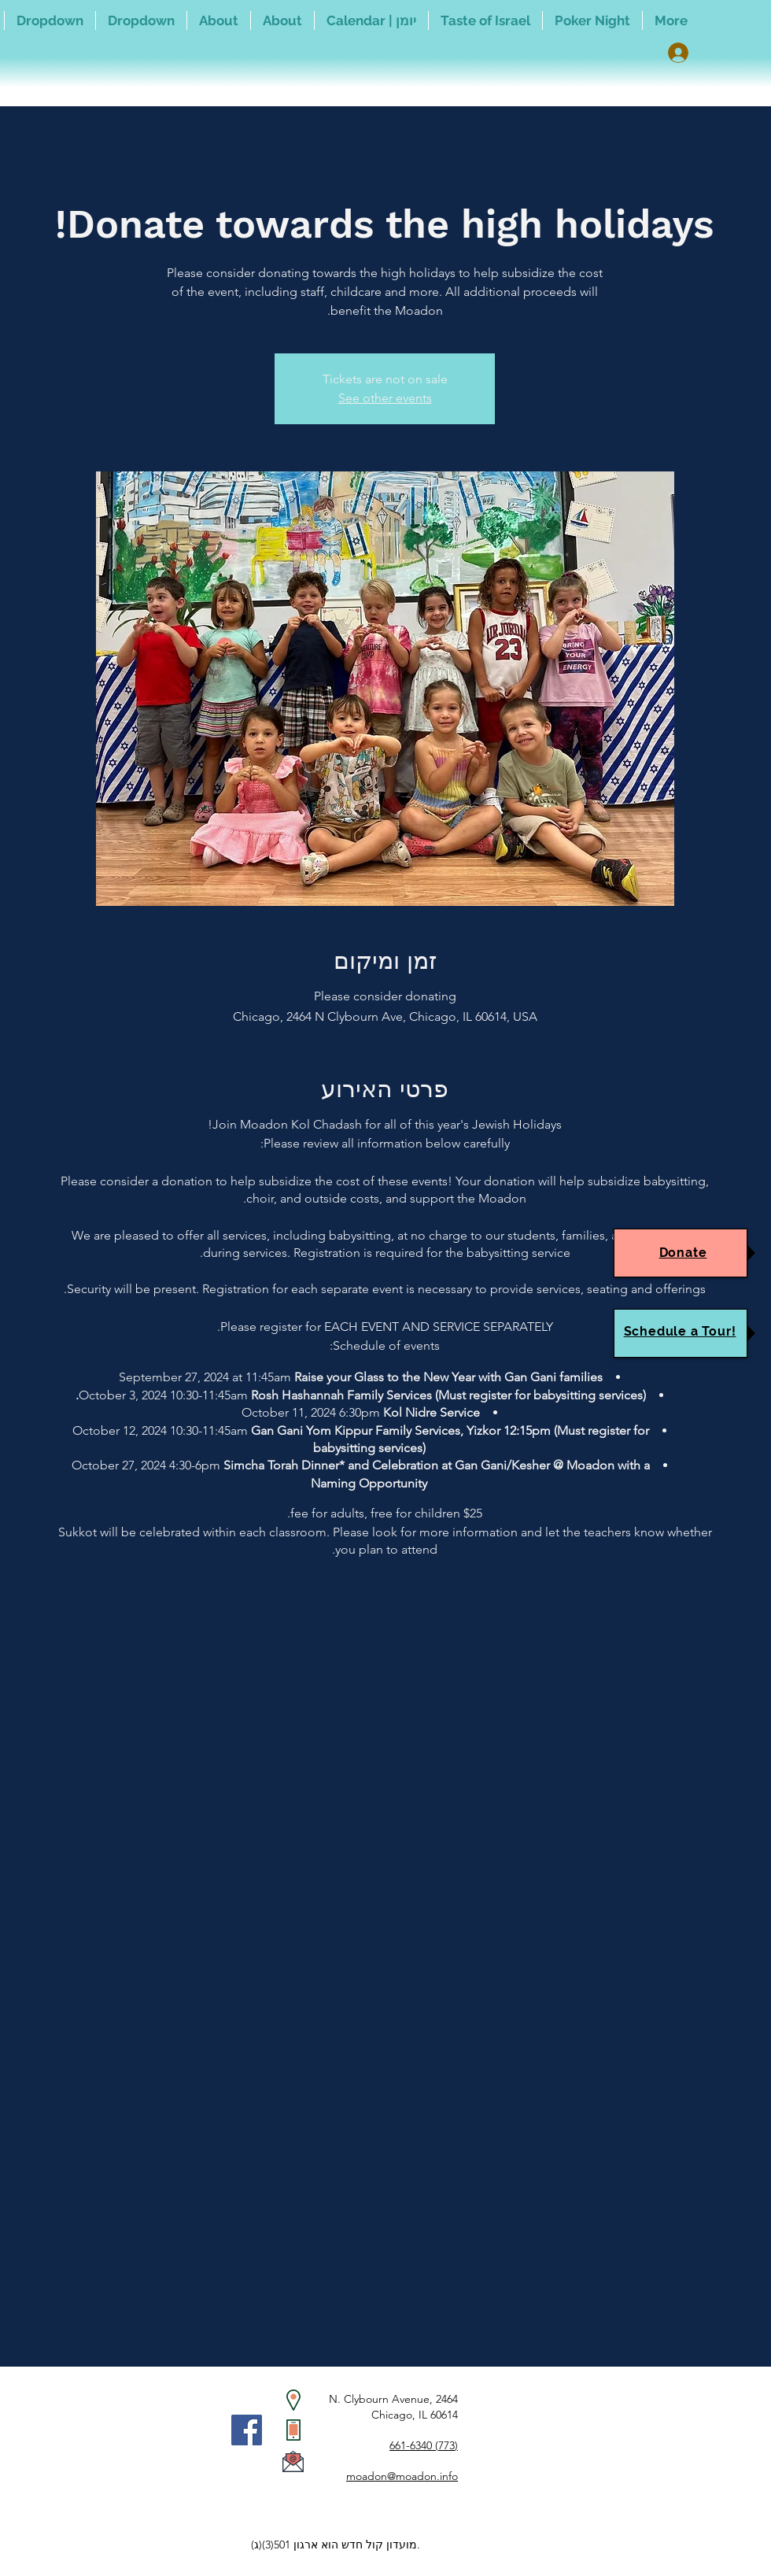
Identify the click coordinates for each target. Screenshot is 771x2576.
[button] (141, 20)
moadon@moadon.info (402, 2476)
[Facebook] (246, 2430)
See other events (385, 397)
